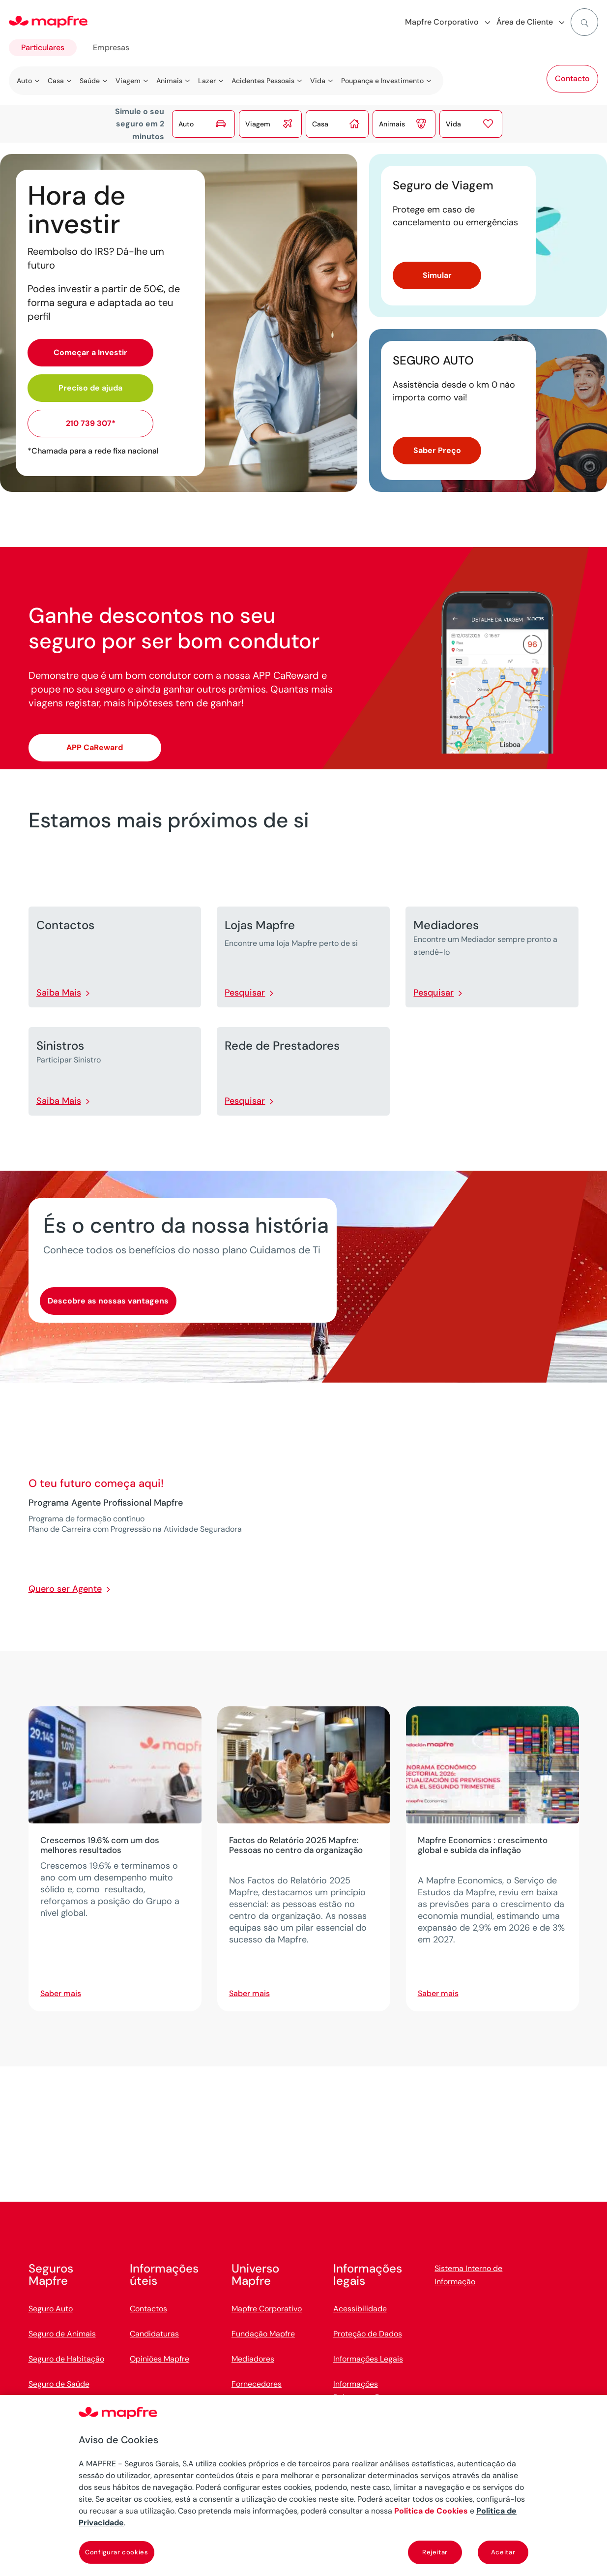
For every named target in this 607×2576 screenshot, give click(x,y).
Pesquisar (245, 993)
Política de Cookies (431, 2511)
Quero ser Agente (65, 1589)
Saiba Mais (58, 993)
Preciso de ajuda (90, 388)
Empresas (111, 47)
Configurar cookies (116, 2552)
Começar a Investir (90, 352)
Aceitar (503, 2552)
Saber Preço (437, 450)
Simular (437, 275)
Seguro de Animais (62, 2334)
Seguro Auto (51, 2308)
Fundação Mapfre (263, 2334)
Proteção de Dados (367, 2334)
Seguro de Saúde (59, 2384)
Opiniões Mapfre (159, 2359)
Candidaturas (154, 2334)
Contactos (148, 2308)
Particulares (42, 47)
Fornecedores (256, 2384)
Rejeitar (435, 2552)
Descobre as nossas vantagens (108, 1301)
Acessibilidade (360, 2308)
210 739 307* (91, 423)
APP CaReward (94, 747)
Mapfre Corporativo (266, 2308)
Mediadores (252, 2359)
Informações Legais (368, 2359)
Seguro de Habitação (66, 2359)
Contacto (572, 78)
